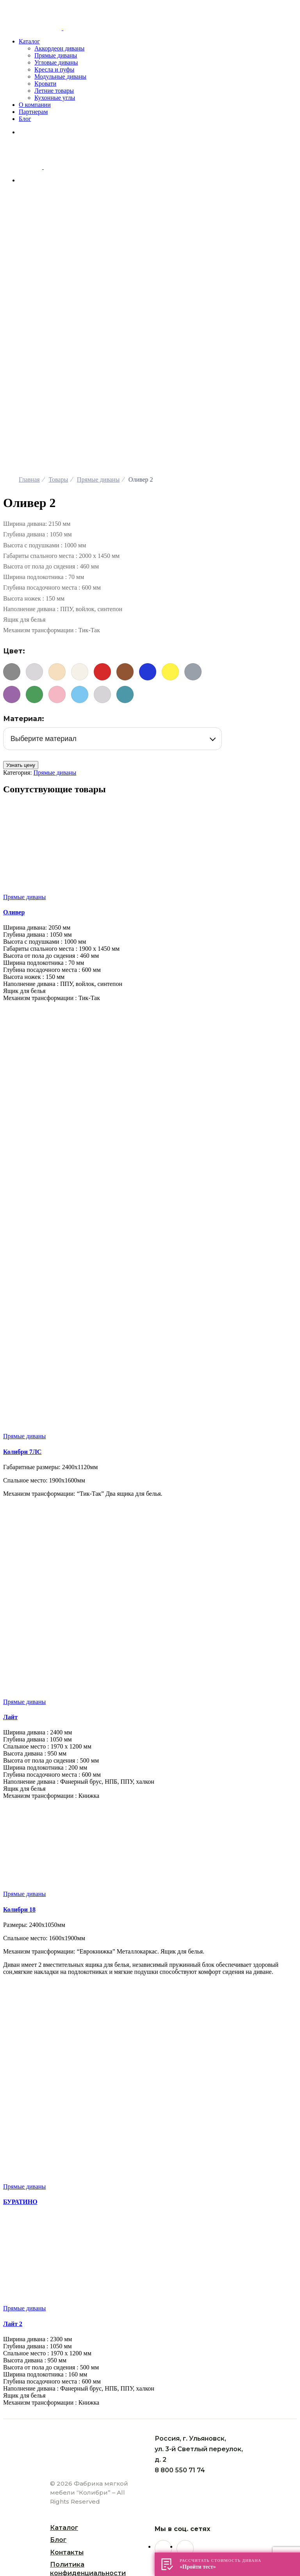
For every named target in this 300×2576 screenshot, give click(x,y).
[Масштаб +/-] (30, 2462)
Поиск (84, 2475)
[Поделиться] (14, 2462)
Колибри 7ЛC (22, 1222)
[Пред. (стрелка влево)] (6, 2469)
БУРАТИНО (20, 1972)
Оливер (14, 683)
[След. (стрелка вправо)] (14, 2469)
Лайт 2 (12, 2094)
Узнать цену (20, 536)
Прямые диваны (55, 543)
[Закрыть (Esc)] (6, 2462)
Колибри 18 (19, 1680)
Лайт (10, 1487)
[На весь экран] (22, 2462)
